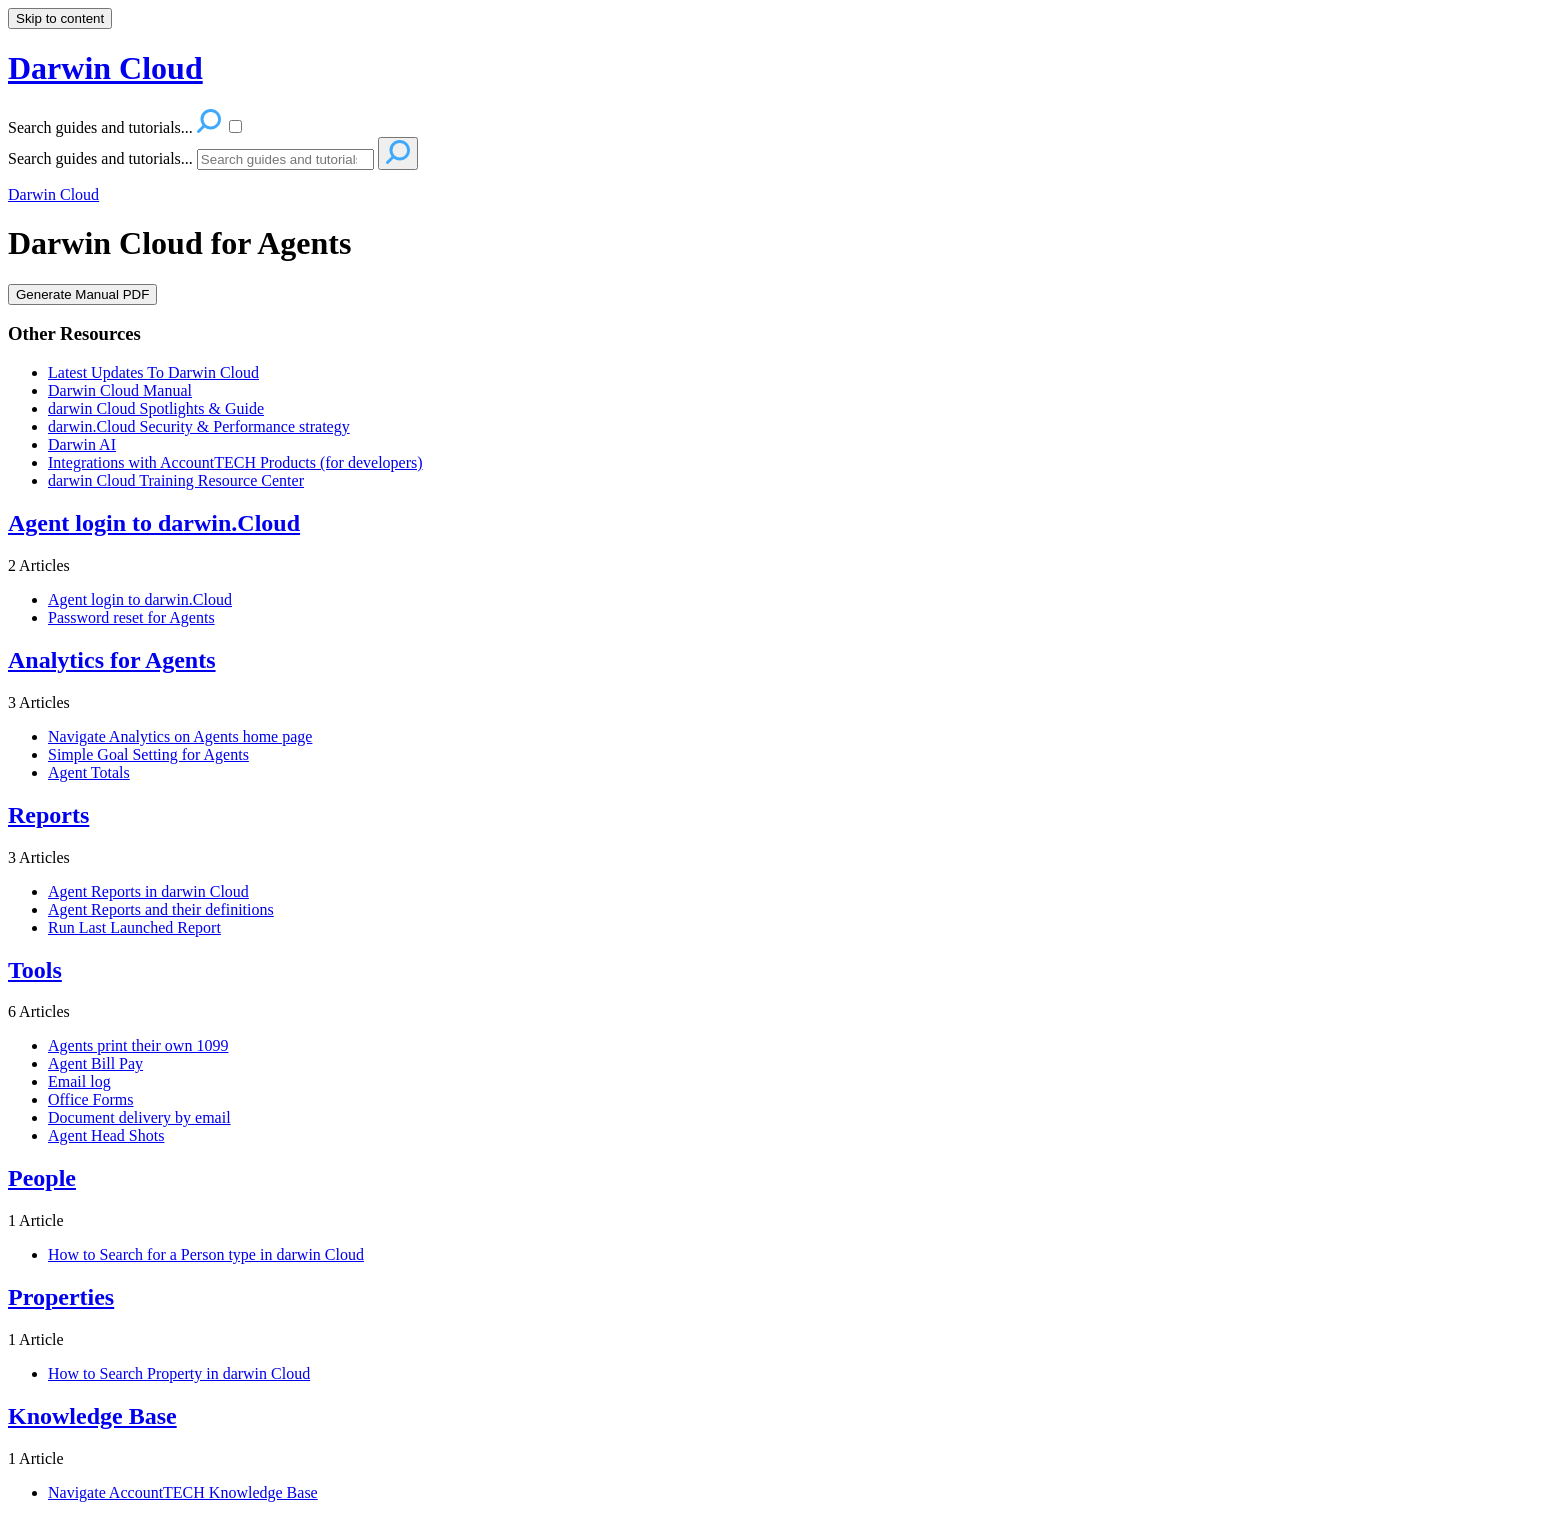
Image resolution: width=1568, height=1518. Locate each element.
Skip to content (60, 18)
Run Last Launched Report (134, 927)
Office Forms (90, 1099)
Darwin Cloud (53, 194)
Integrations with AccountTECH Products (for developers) (235, 462)
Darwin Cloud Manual (120, 390)
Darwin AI (82, 444)
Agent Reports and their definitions (161, 909)
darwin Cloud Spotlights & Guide (156, 408)
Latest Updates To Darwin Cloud (153, 372)
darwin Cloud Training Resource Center (176, 480)
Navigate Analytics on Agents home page (180, 736)
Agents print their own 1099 (138, 1045)
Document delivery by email (139, 1117)
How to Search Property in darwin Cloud (179, 1373)
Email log (79, 1081)
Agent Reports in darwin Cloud (148, 891)
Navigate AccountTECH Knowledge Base (183, 1492)
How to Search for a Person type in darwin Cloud (206, 1254)
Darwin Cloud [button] (105, 68)
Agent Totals (89, 772)
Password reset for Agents (131, 617)
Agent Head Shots (106, 1135)
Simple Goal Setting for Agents (148, 754)
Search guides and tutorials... (100, 158)
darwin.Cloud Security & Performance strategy (199, 426)
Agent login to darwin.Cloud (140, 599)
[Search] (285, 159)
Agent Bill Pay (95, 1063)
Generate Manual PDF (82, 294)
